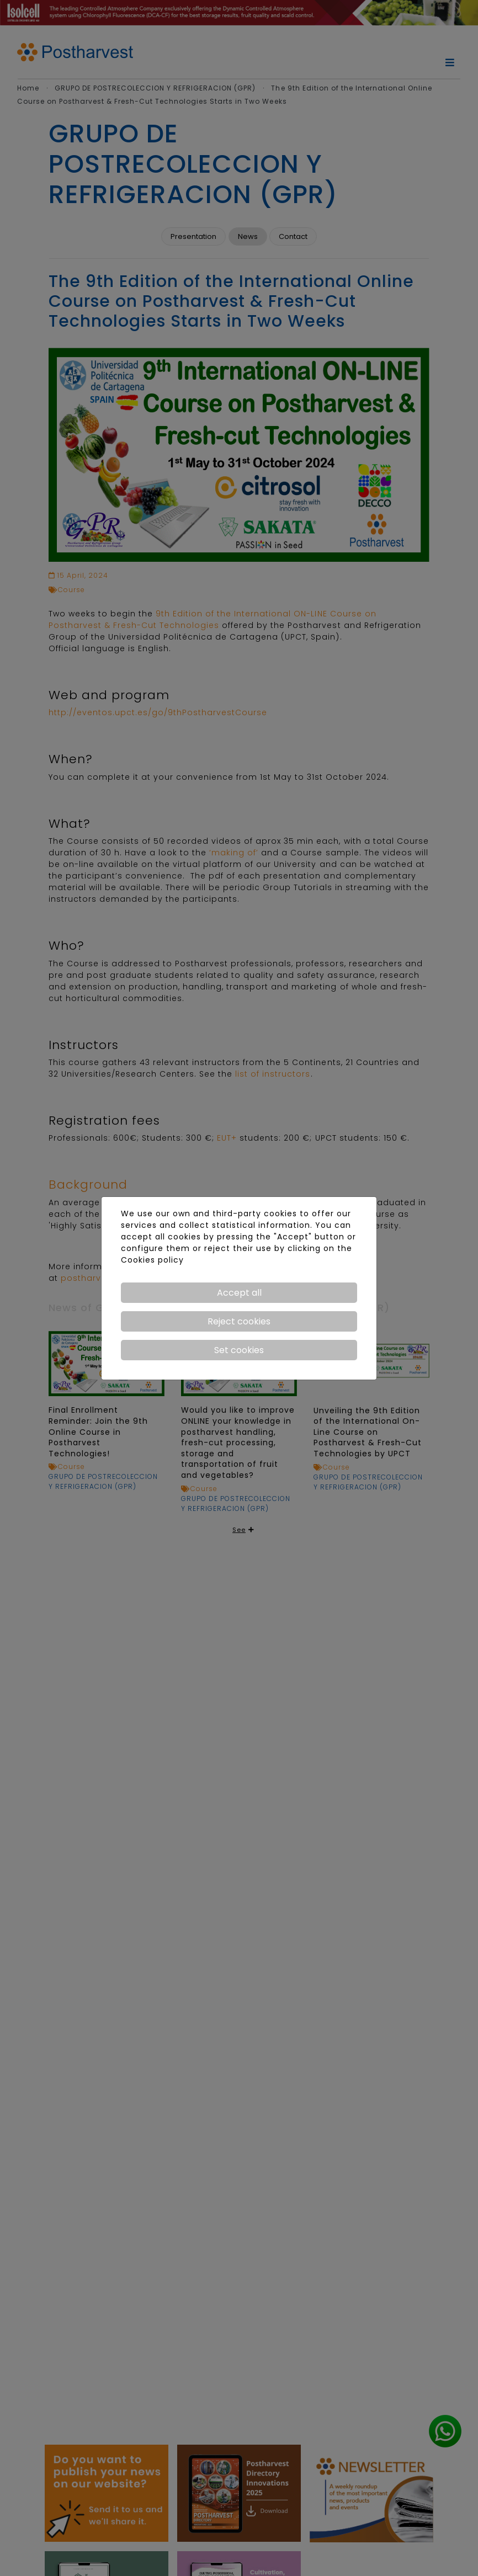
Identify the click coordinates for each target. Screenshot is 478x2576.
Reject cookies (239, 1321)
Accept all (239, 1292)
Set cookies (239, 1350)
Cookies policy (152, 1259)
